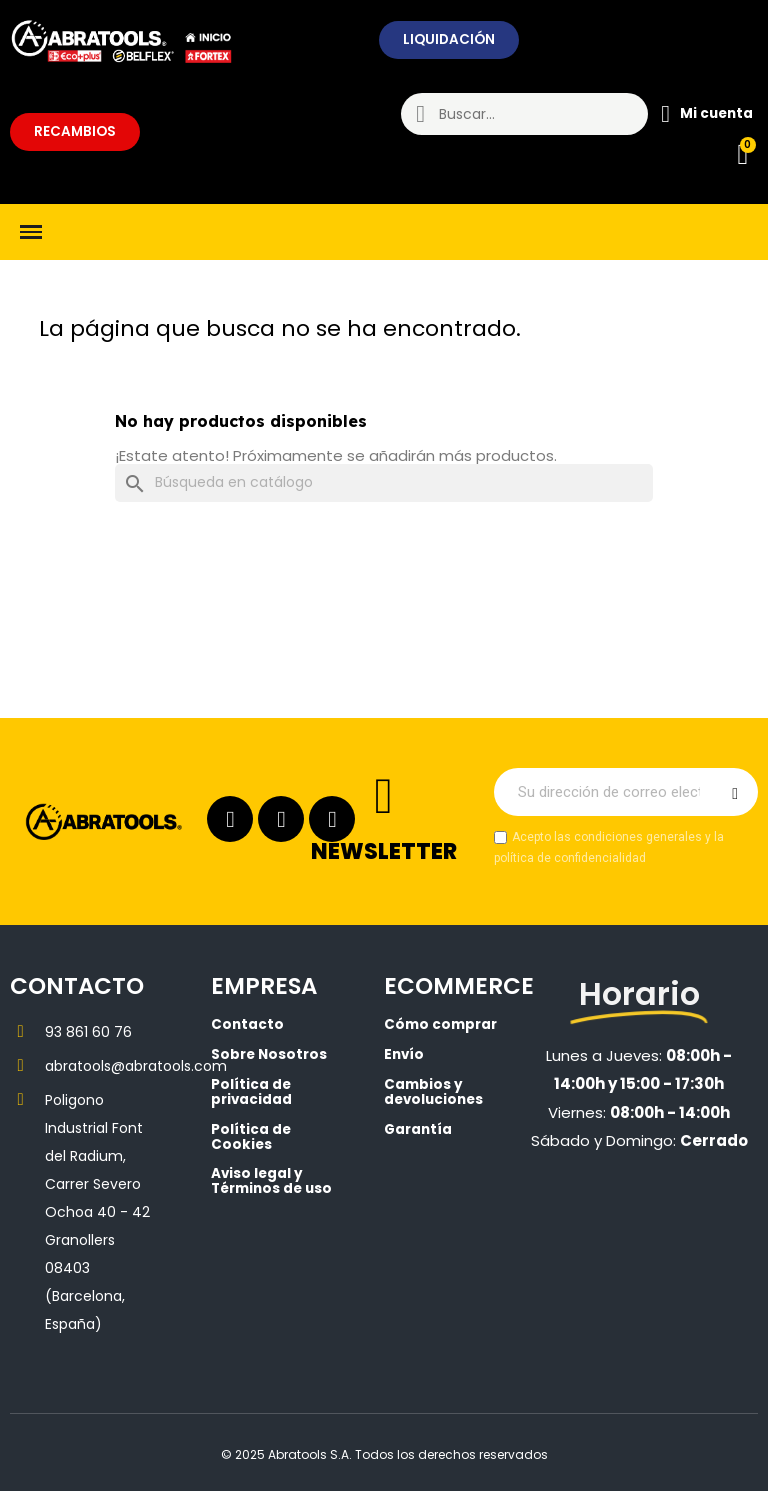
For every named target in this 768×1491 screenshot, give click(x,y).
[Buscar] (384, 483)
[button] (449, 40)
